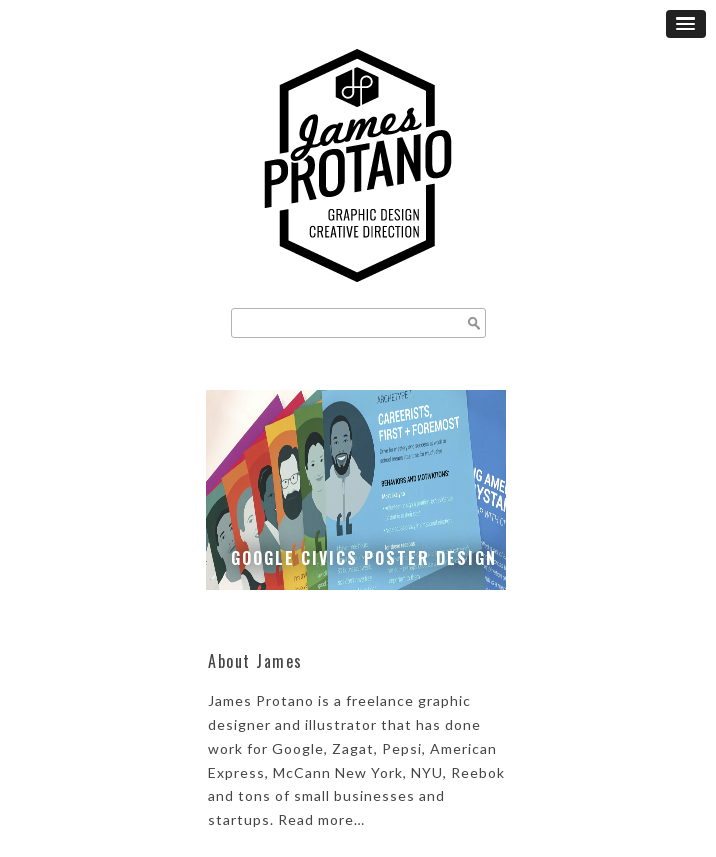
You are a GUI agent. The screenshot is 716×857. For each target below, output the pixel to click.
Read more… (321, 819)
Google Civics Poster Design (364, 558)
